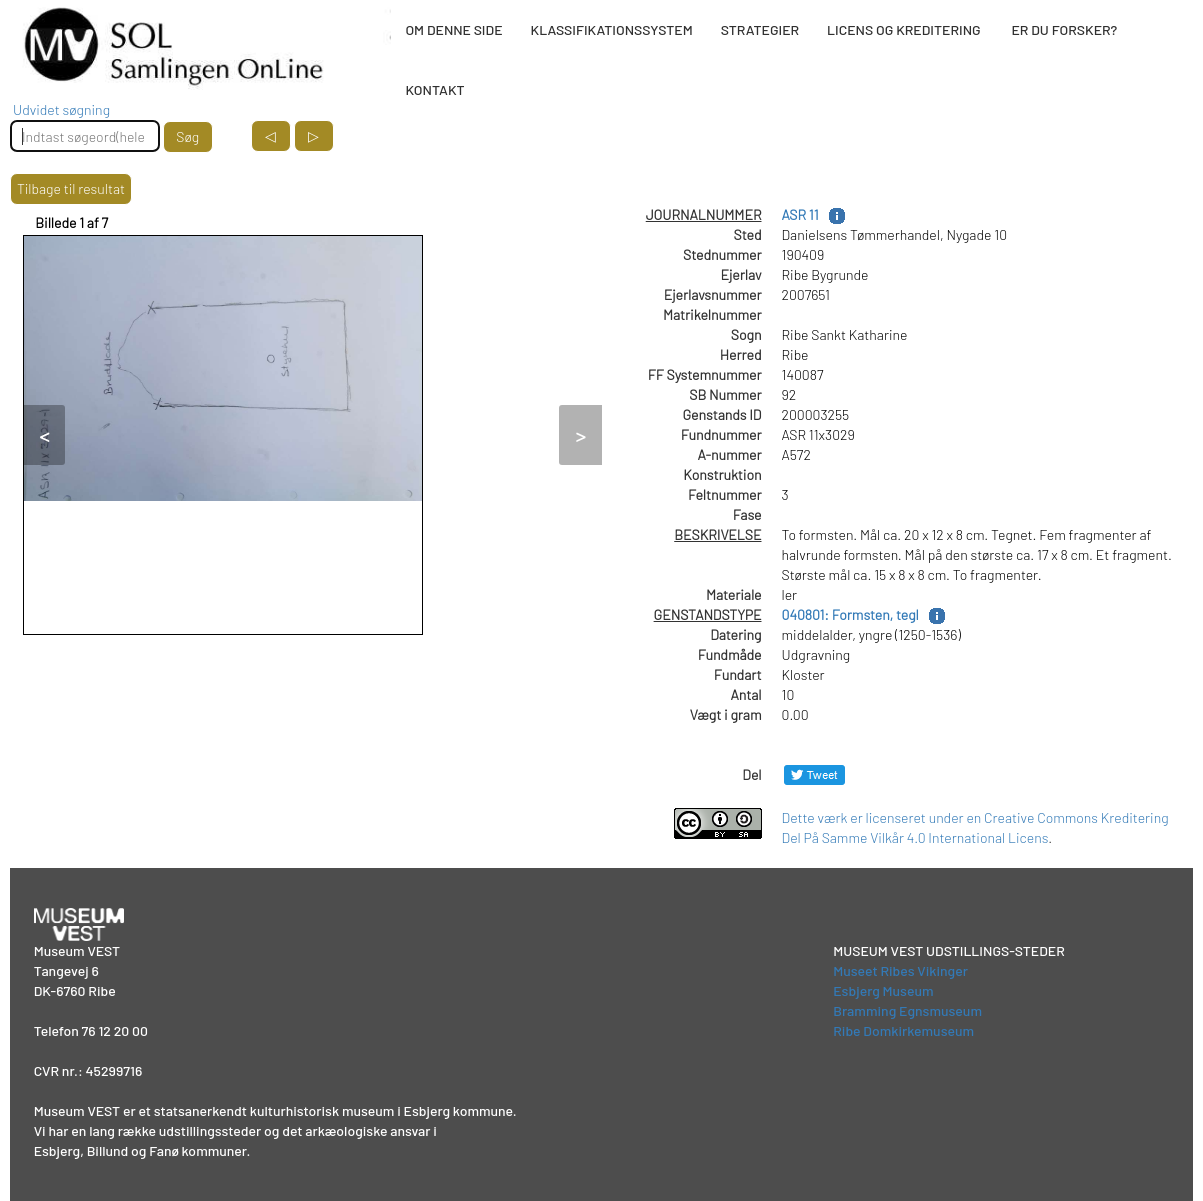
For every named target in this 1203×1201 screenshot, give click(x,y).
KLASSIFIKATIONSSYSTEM (612, 29)
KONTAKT (434, 89)
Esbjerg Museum (883, 990)
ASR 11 (800, 214)
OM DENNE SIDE (453, 29)
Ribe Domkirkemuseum (903, 1030)
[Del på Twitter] (814, 774)
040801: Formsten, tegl (850, 614)
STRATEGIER (760, 29)
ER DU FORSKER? (1064, 29)
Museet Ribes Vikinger (900, 970)
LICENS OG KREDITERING (904, 29)
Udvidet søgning (61, 109)
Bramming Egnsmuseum (907, 1010)
